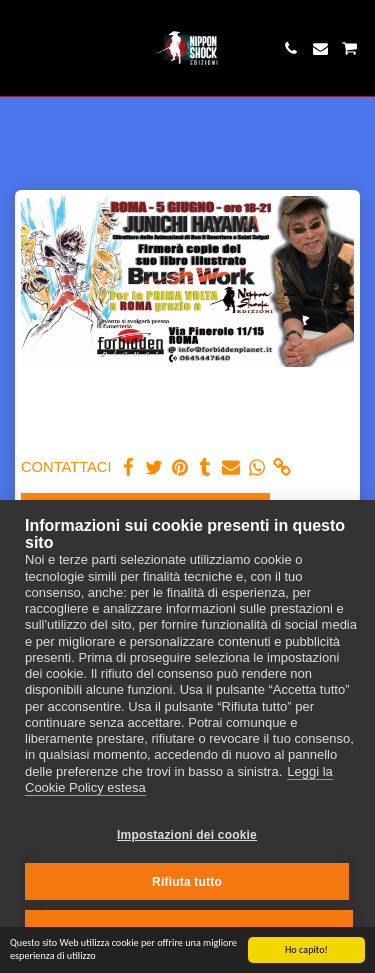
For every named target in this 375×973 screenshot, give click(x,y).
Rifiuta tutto (187, 882)
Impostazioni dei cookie (187, 835)
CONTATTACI (66, 467)
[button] (22, 48)
